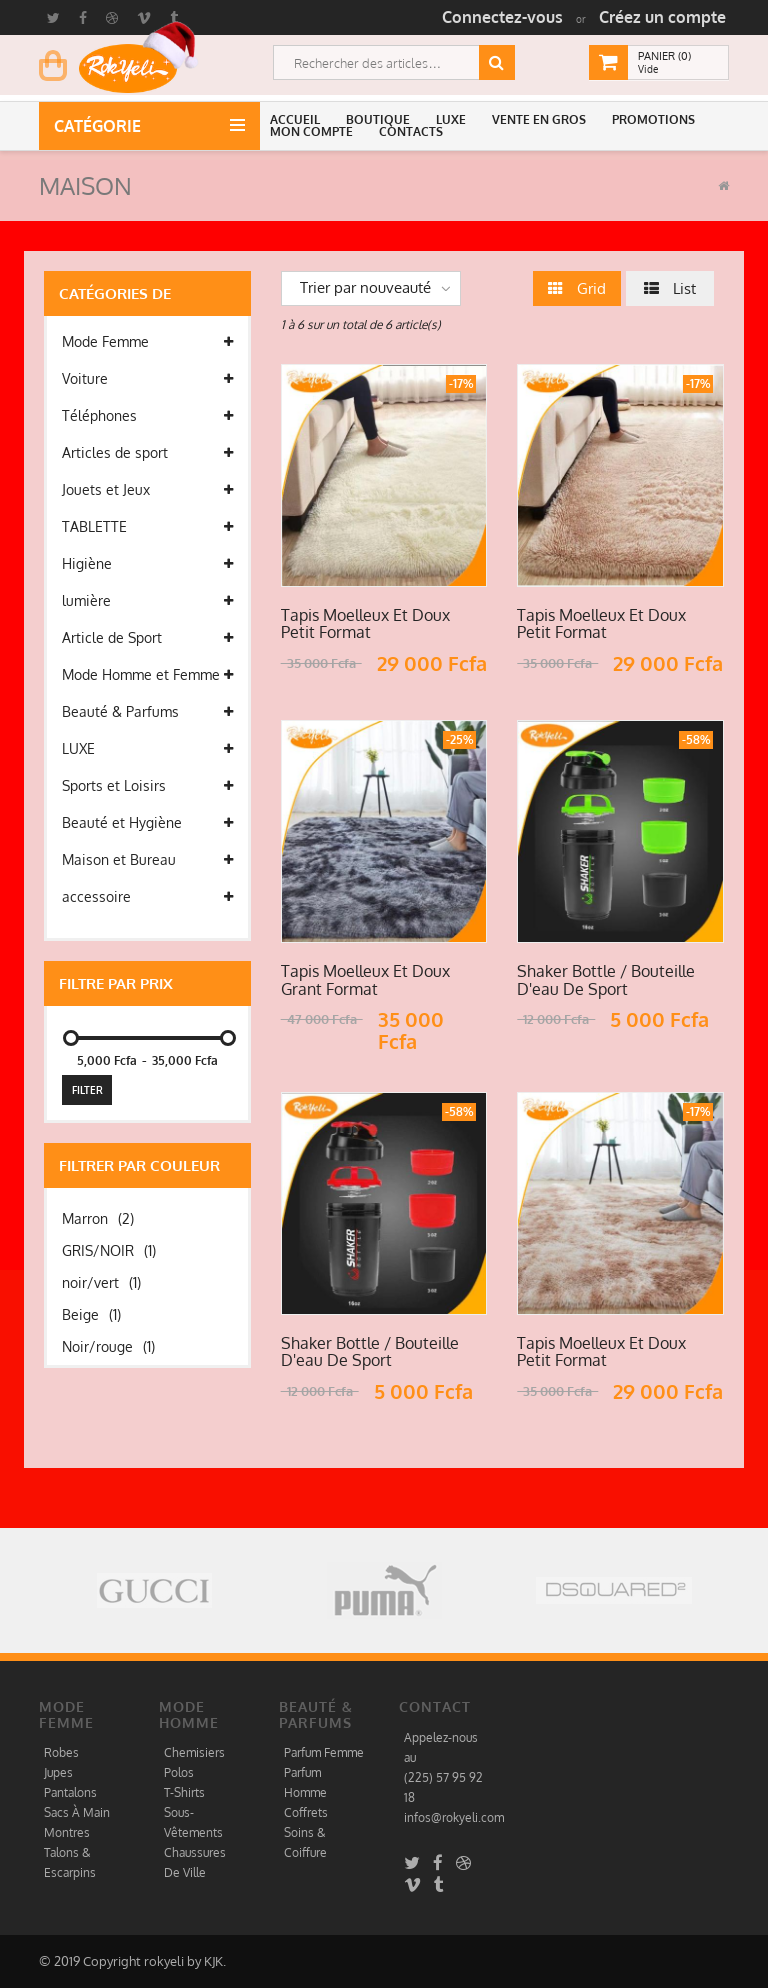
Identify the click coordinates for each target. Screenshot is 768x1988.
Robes (61, 1752)
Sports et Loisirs (147, 786)
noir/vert (101, 1282)
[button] (298, 120)
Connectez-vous (502, 17)
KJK (213, 1961)
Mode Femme (147, 342)
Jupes (58, 1772)
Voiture (147, 379)
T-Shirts (184, 1792)
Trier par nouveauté (365, 287)
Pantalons (70, 1792)
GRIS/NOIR (109, 1250)
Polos (179, 1772)
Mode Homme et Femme (147, 675)
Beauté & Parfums (147, 712)
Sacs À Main (77, 1812)
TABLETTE (147, 527)
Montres (67, 1832)
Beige (91, 1314)
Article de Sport (147, 638)
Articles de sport (147, 453)
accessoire (147, 897)
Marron (98, 1218)
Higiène (147, 564)
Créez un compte (662, 17)
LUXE (147, 749)
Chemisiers (194, 1752)
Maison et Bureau (147, 860)
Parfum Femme (324, 1752)
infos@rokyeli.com (454, 1817)
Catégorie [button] (101, 126)
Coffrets (306, 1812)
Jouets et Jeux (147, 490)
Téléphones (147, 416)
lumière (147, 601)
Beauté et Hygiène (147, 823)
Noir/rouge (108, 1346)
